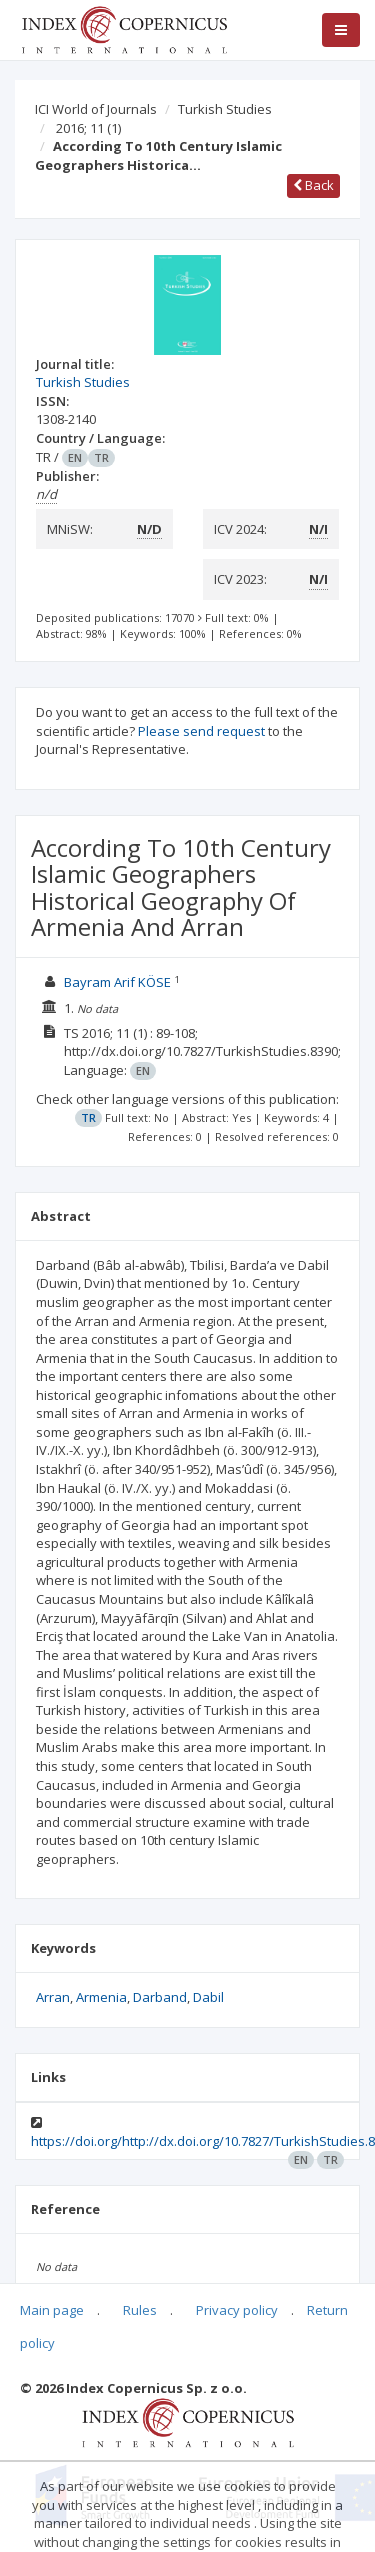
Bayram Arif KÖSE (117, 982)
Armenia (101, 1997)
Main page (52, 2310)
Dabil (208, 1997)
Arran (53, 1997)
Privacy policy (237, 2310)
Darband (160, 1997)
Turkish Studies (225, 109)
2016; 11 (88, 128)
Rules (140, 2310)
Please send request (201, 731)
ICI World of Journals (96, 109)
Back (313, 185)
